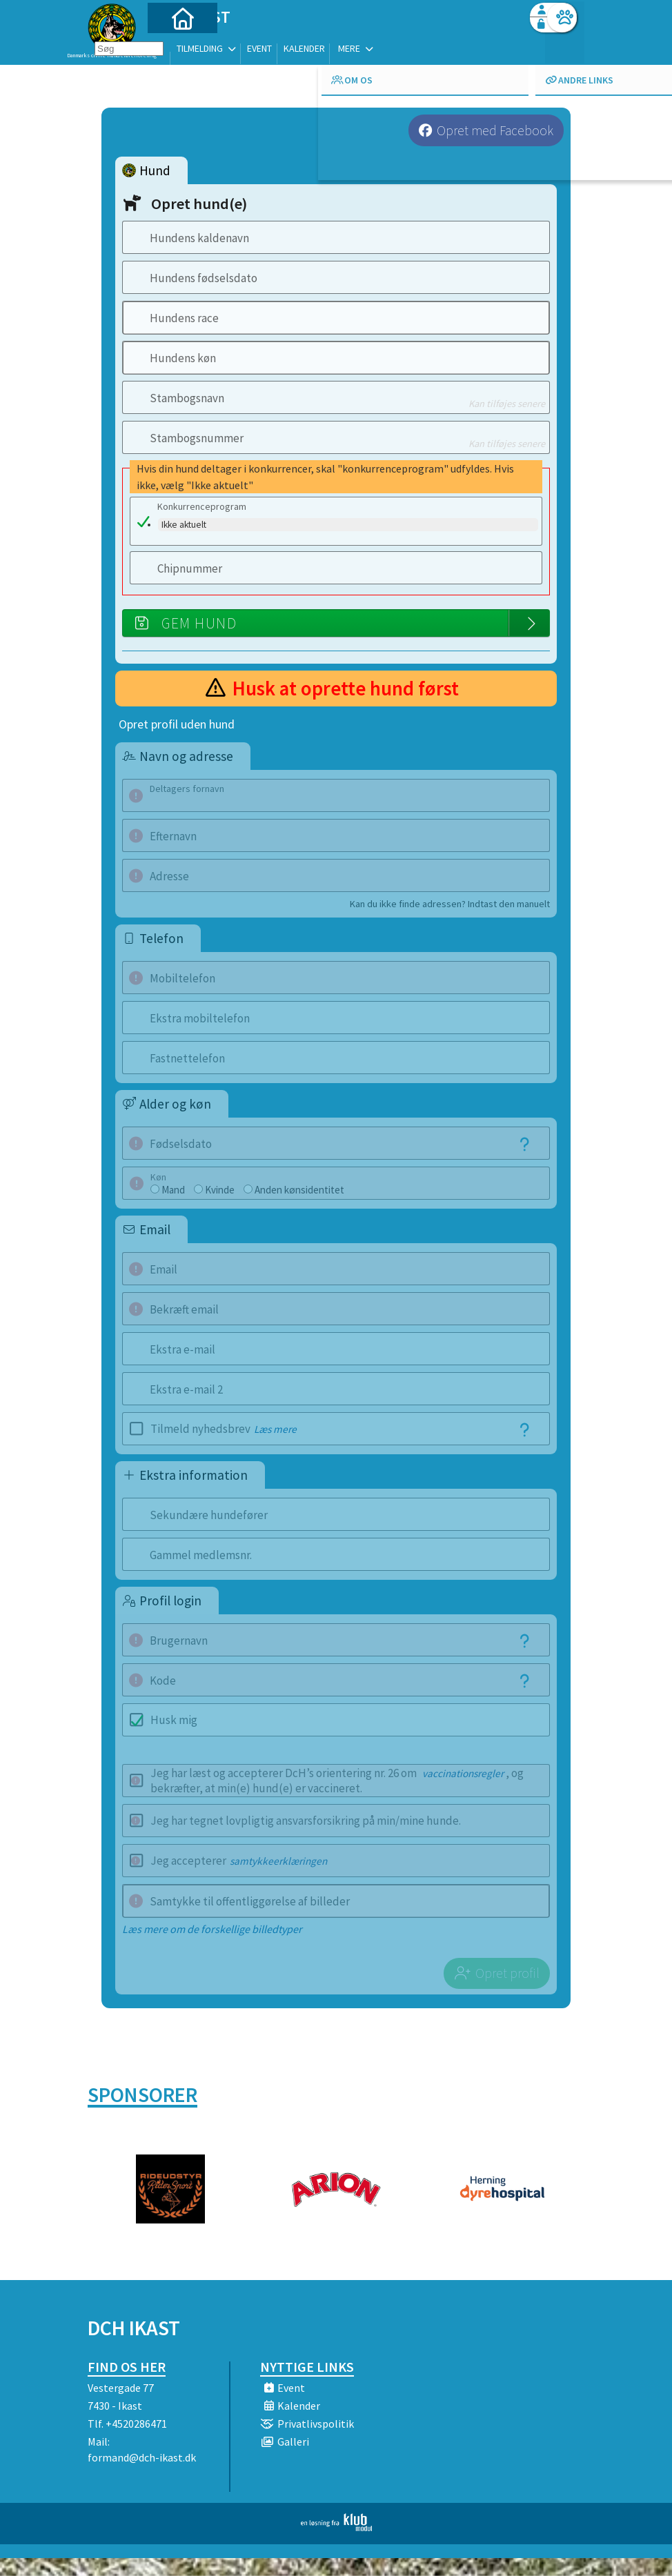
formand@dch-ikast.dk (142, 2457)
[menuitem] (174, 46)
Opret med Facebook (495, 130)
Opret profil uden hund (177, 724)
